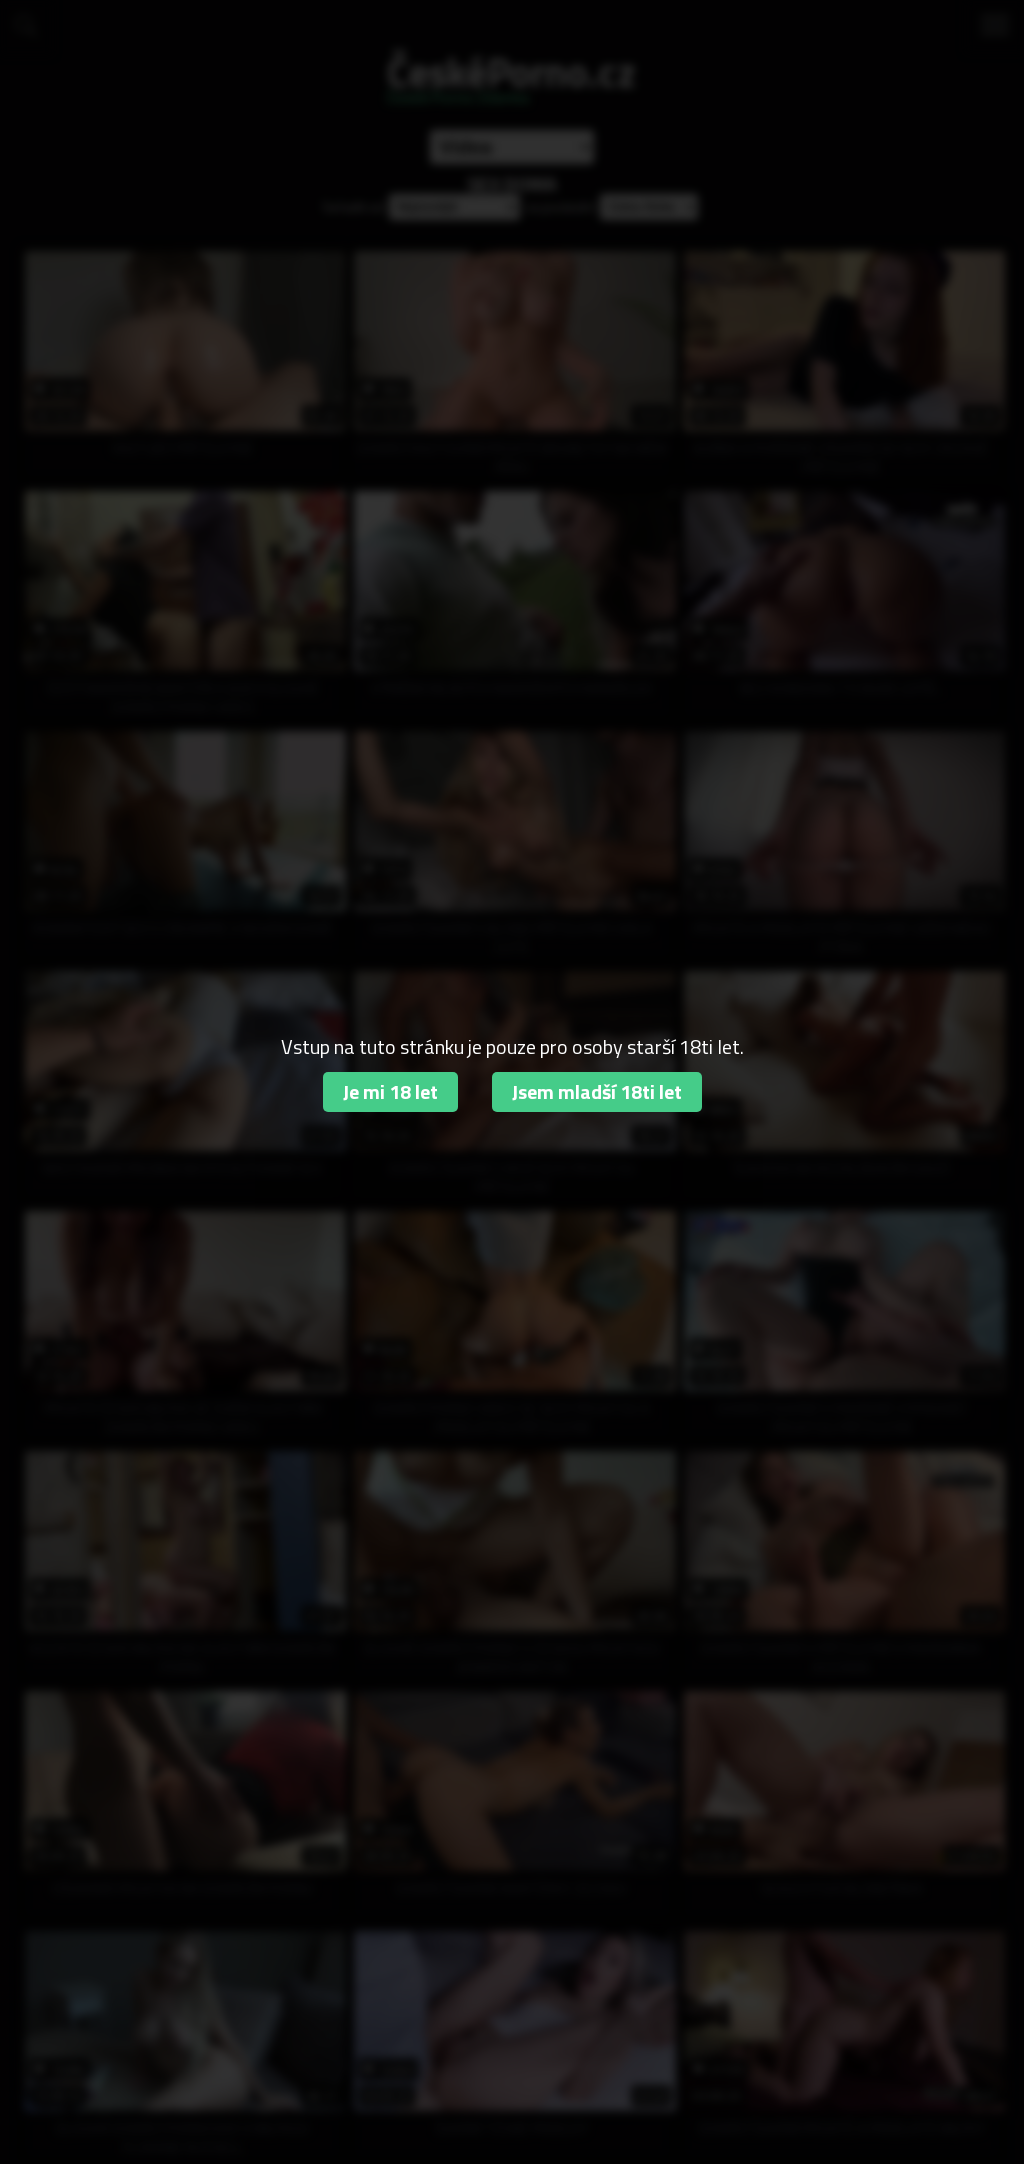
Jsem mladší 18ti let (597, 1091)
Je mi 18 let (390, 1091)
